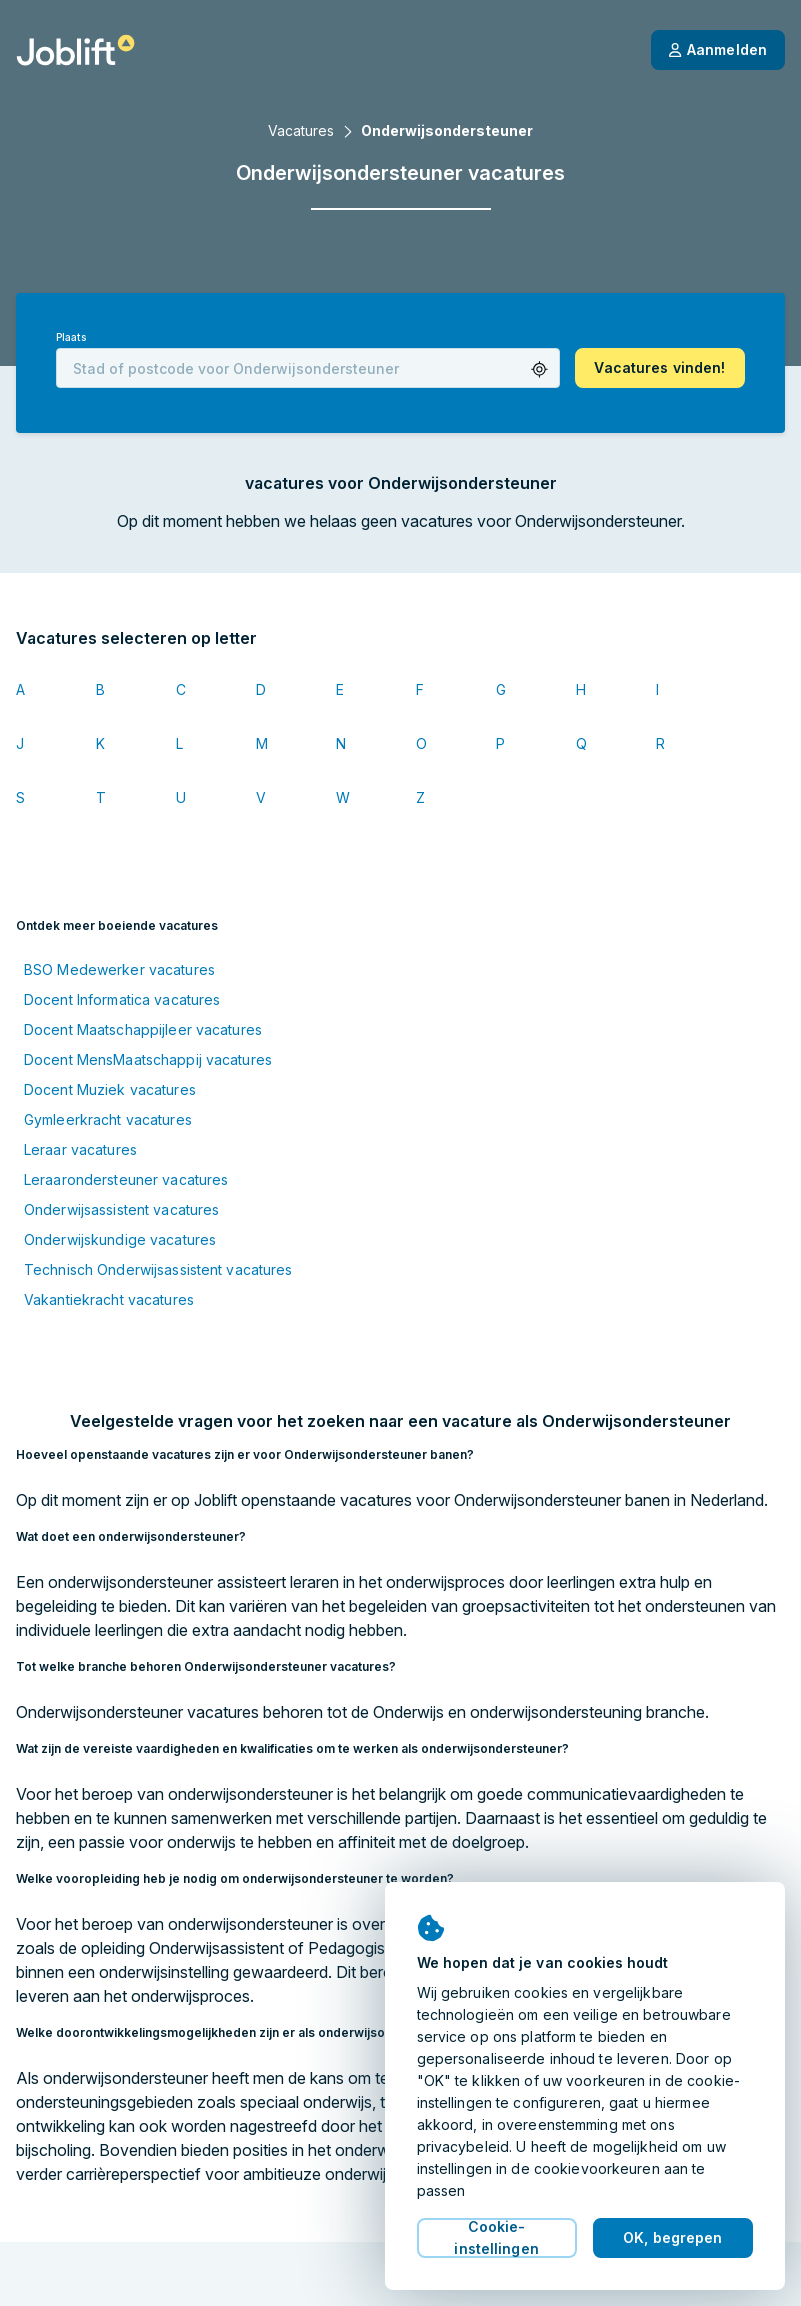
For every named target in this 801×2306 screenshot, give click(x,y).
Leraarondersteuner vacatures (126, 1179)
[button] (539, 369)
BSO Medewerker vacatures (119, 969)
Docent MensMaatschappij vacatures (148, 1059)
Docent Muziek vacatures (110, 1089)
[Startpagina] (75, 50)
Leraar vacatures (80, 1149)
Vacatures (301, 130)
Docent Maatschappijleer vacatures (143, 1029)
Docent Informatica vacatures (122, 999)
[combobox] (308, 368)
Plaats (71, 337)
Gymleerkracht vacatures (108, 1119)
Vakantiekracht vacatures (109, 1299)
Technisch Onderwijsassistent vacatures (158, 1269)
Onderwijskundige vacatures (120, 1239)
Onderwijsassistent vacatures (121, 1209)
